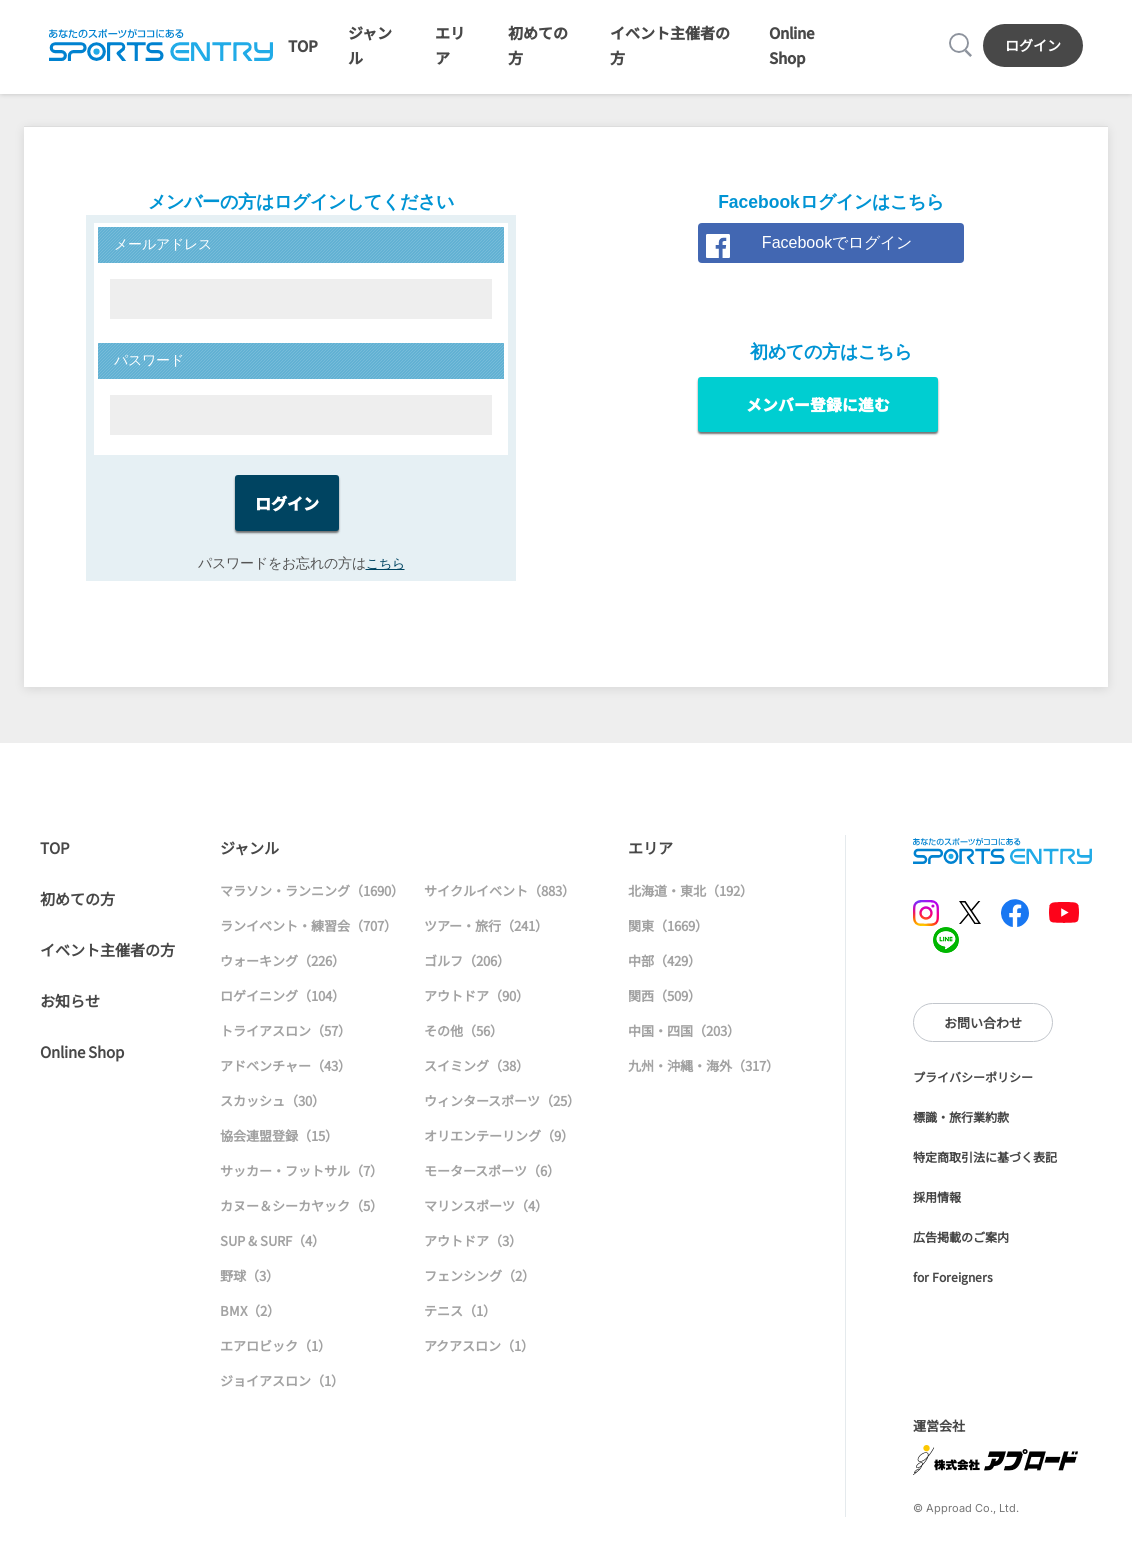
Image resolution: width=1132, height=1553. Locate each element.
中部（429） (664, 974)
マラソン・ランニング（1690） (312, 904)
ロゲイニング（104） (282, 1009)
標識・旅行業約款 (961, 1131)
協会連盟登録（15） (279, 1149)
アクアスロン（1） (479, 1359)
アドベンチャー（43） (285, 1079)
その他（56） (463, 1044)
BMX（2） (250, 1324)
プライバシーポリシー (973, 1091)
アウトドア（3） (473, 1254)
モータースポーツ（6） (492, 1184)
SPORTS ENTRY (157, 52)
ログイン (1037, 51)
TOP (299, 52)
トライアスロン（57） (285, 1044)
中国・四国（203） (684, 1044)
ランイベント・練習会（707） (308, 939)
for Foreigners (953, 1291)
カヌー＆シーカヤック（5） (301, 1219)
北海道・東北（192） (690, 904)
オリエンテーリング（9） (499, 1149)
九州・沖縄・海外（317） (703, 1079)
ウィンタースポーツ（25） (502, 1114)
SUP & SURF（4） (272, 1254)
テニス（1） (460, 1324)
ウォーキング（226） (282, 974)
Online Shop (82, 1065)
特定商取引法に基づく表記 (985, 1171)
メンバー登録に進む (817, 420)
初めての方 (77, 912)
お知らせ (70, 1014)
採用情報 (937, 1211)
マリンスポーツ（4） (486, 1219)
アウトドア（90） (476, 1009)
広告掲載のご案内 (961, 1251)
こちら (385, 577)
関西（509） (664, 1009)
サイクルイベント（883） (499, 904)
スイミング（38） (476, 1079)
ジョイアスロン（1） (282, 1394)
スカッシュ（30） (272, 1114)
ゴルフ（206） (467, 974)
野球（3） (249, 1289)
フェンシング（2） (479, 1289)
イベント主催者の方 (107, 963)
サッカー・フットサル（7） (301, 1184)
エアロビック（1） (275, 1359)
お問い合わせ (983, 1036)
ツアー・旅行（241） (486, 939)
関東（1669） (668, 939)
